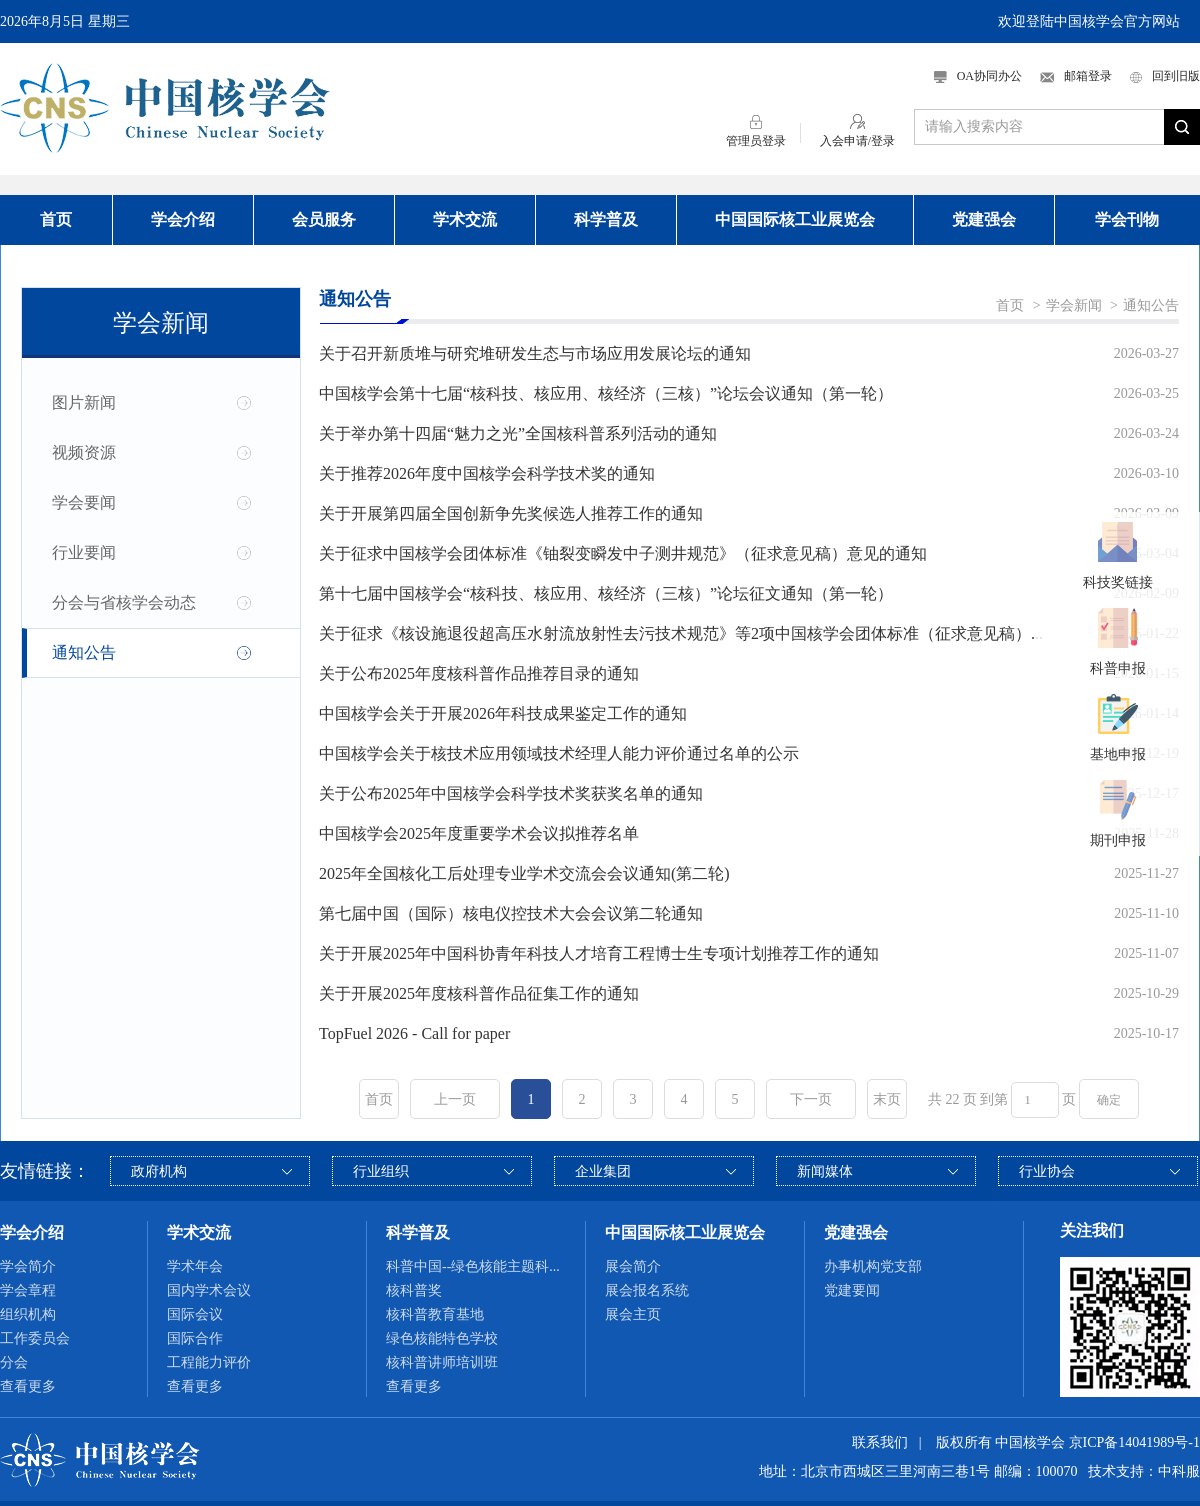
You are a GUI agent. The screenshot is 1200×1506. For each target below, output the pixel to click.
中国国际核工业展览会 (795, 219)
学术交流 (465, 219)
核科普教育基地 (435, 1314)
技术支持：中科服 (1144, 1471)
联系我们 (880, 1442)
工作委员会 (35, 1338)
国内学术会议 (209, 1290)
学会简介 (28, 1266)
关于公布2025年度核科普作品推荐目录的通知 (479, 673)
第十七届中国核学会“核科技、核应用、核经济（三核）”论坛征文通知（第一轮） (606, 593)
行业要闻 (84, 552)
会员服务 (324, 219)
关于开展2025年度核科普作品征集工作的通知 (479, 993)
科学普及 (606, 219)
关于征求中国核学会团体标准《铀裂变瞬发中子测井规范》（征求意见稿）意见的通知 (623, 553)
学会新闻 (1074, 305)
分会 (14, 1362)
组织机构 (28, 1314)
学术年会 (195, 1266)
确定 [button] (1109, 1100)
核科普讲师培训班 (442, 1362)
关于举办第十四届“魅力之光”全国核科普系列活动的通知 (518, 433)
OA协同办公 (978, 76)
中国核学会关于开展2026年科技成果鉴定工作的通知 (503, 713)
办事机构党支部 (873, 1266)
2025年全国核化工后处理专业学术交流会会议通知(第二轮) (524, 873)
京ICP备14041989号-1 (1134, 1442)
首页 (56, 219)
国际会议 (195, 1314)
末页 (887, 1099)
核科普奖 (414, 1290)
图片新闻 (84, 402)
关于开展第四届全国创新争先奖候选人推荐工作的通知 (511, 513)
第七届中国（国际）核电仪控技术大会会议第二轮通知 (511, 913)
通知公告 (84, 652)
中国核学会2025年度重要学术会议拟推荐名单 (479, 833)
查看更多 (28, 1386)
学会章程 (28, 1290)
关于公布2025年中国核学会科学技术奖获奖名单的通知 (511, 793)
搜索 (1182, 127)
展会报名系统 (647, 1290)
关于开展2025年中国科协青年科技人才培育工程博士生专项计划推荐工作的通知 (599, 953)
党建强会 (984, 219)
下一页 (811, 1099)
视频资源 (84, 452)
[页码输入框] (1035, 1100)
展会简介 (633, 1266)
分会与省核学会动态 (124, 602)
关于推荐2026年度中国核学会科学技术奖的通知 (487, 473)
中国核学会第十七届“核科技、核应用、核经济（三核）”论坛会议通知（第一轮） (606, 393)
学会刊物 (1127, 219)
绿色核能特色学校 (442, 1338)
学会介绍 (183, 219)
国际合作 (195, 1338)
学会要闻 (84, 502)
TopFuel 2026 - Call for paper (414, 1033)
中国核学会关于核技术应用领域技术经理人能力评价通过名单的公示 (559, 753)
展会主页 (633, 1314)
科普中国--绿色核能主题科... (473, 1266)
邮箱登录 (1076, 76)
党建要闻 (852, 1290)
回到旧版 (1165, 76)
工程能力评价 (209, 1362)
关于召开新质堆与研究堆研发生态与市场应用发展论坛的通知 (535, 353)
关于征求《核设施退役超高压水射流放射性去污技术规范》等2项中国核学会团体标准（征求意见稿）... (681, 633)
